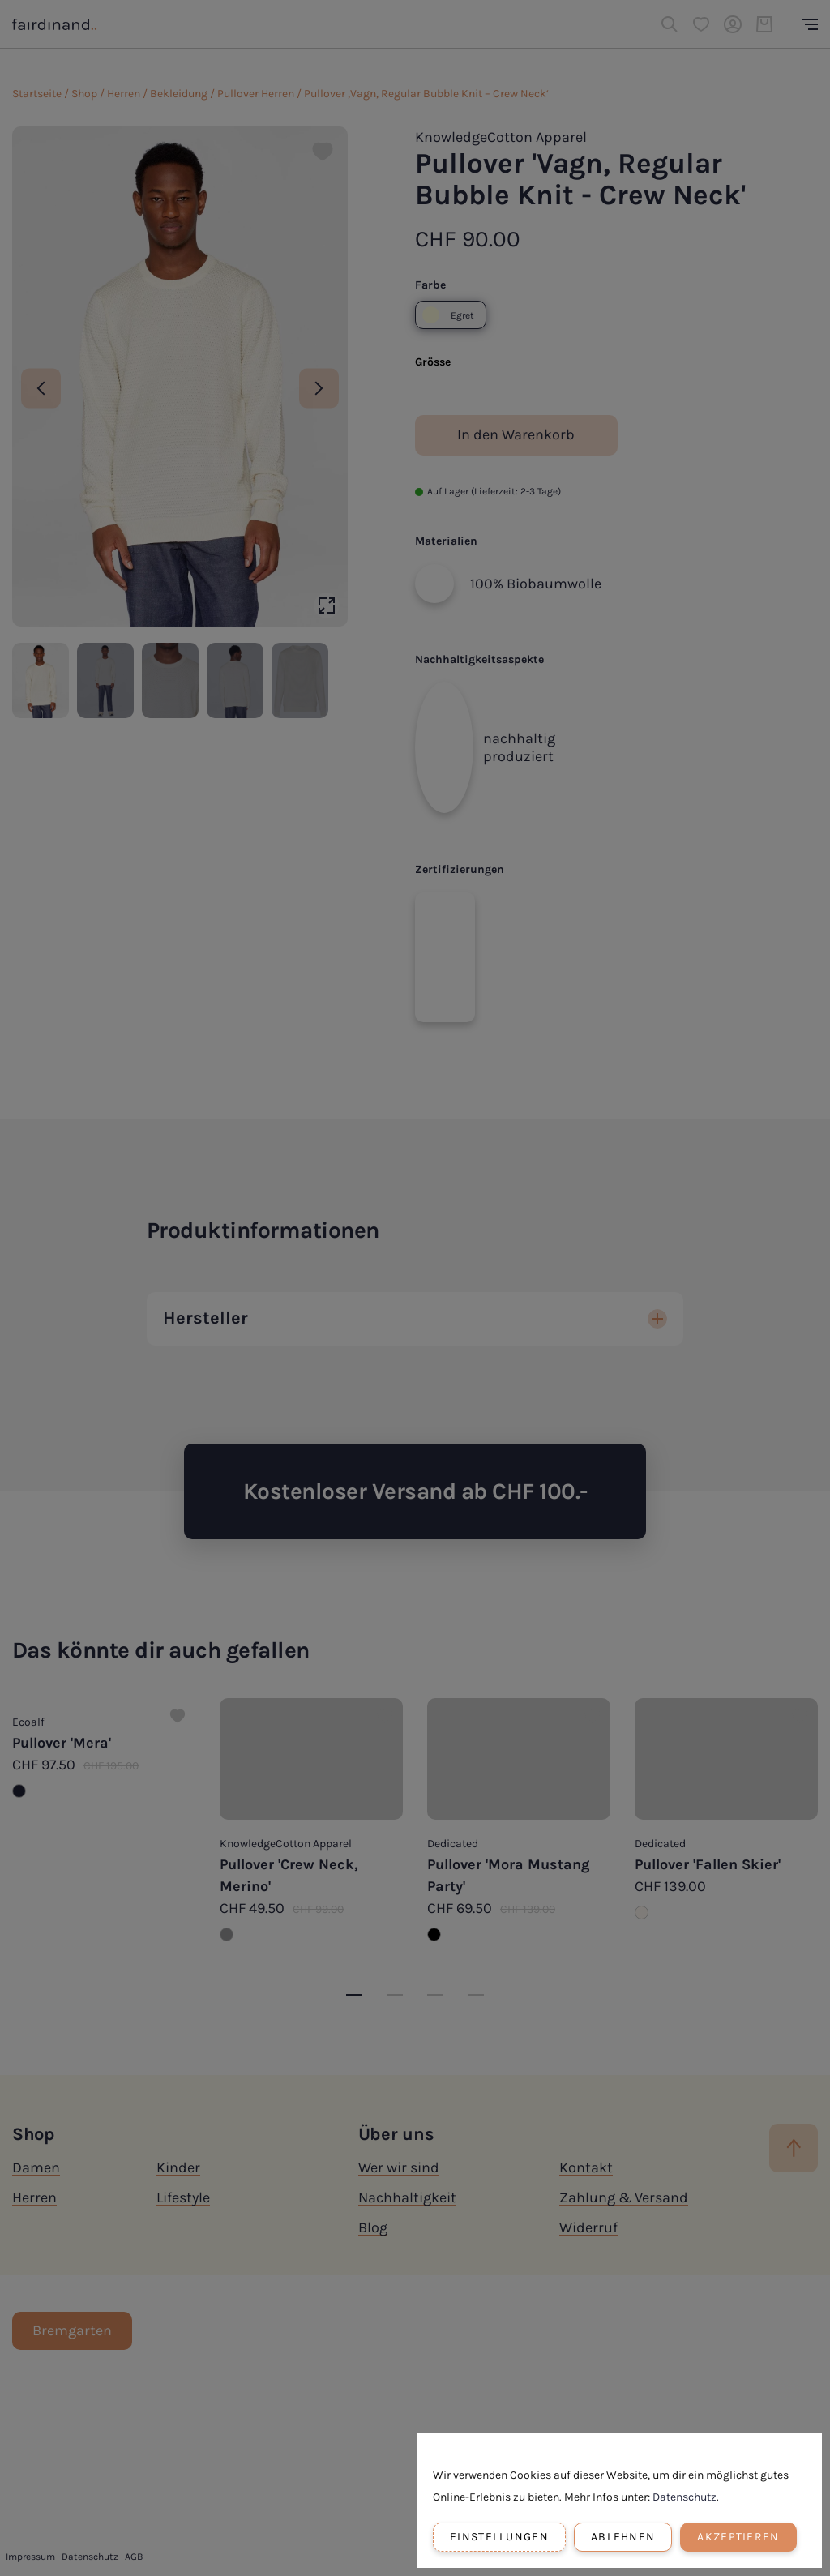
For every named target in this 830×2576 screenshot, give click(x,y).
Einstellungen (499, 2537)
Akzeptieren (738, 2537)
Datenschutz (684, 2497)
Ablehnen (623, 2537)
